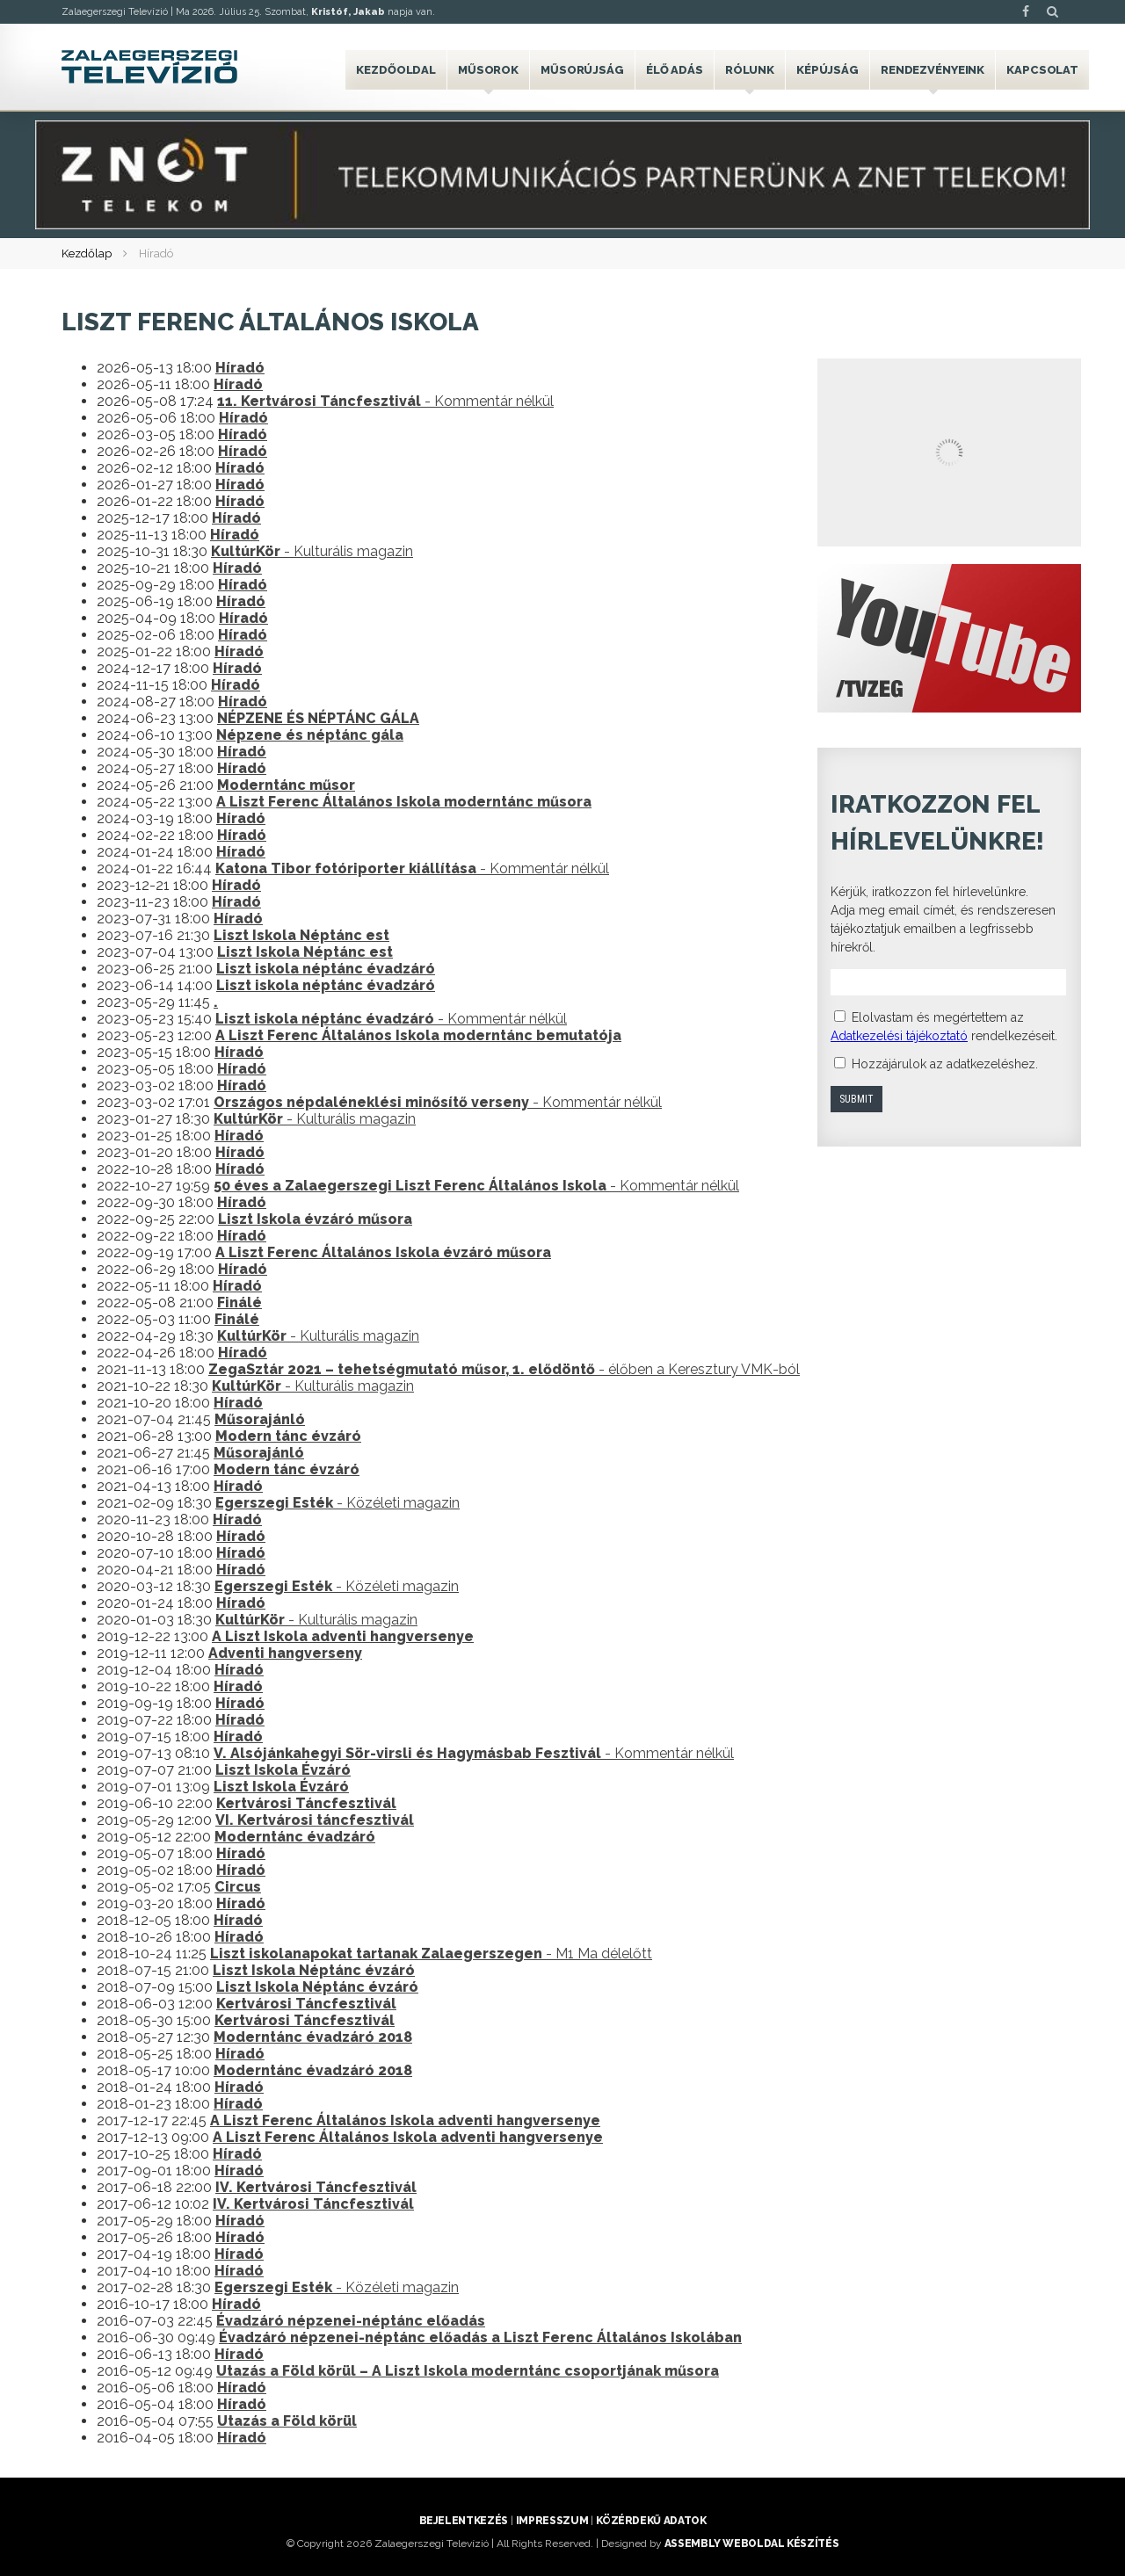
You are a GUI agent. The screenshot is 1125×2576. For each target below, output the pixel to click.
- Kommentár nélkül (385, 401)
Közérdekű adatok (651, 2520)
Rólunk (749, 69)
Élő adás (674, 69)
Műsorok (488, 69)
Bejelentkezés (463, 2520)
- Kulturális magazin (312, 551)
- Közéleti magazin (337, 1502)
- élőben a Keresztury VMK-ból (504, 1369)
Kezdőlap (87, 253)
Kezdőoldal (396, 69)
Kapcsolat (1042, 69)
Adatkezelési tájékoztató (899, 1036)
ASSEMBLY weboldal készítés (751, 2543)
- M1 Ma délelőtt (431, 1953)
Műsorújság (582, 69)
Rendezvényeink (932, 69)
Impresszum (552, 2520)
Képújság (827, 69)
